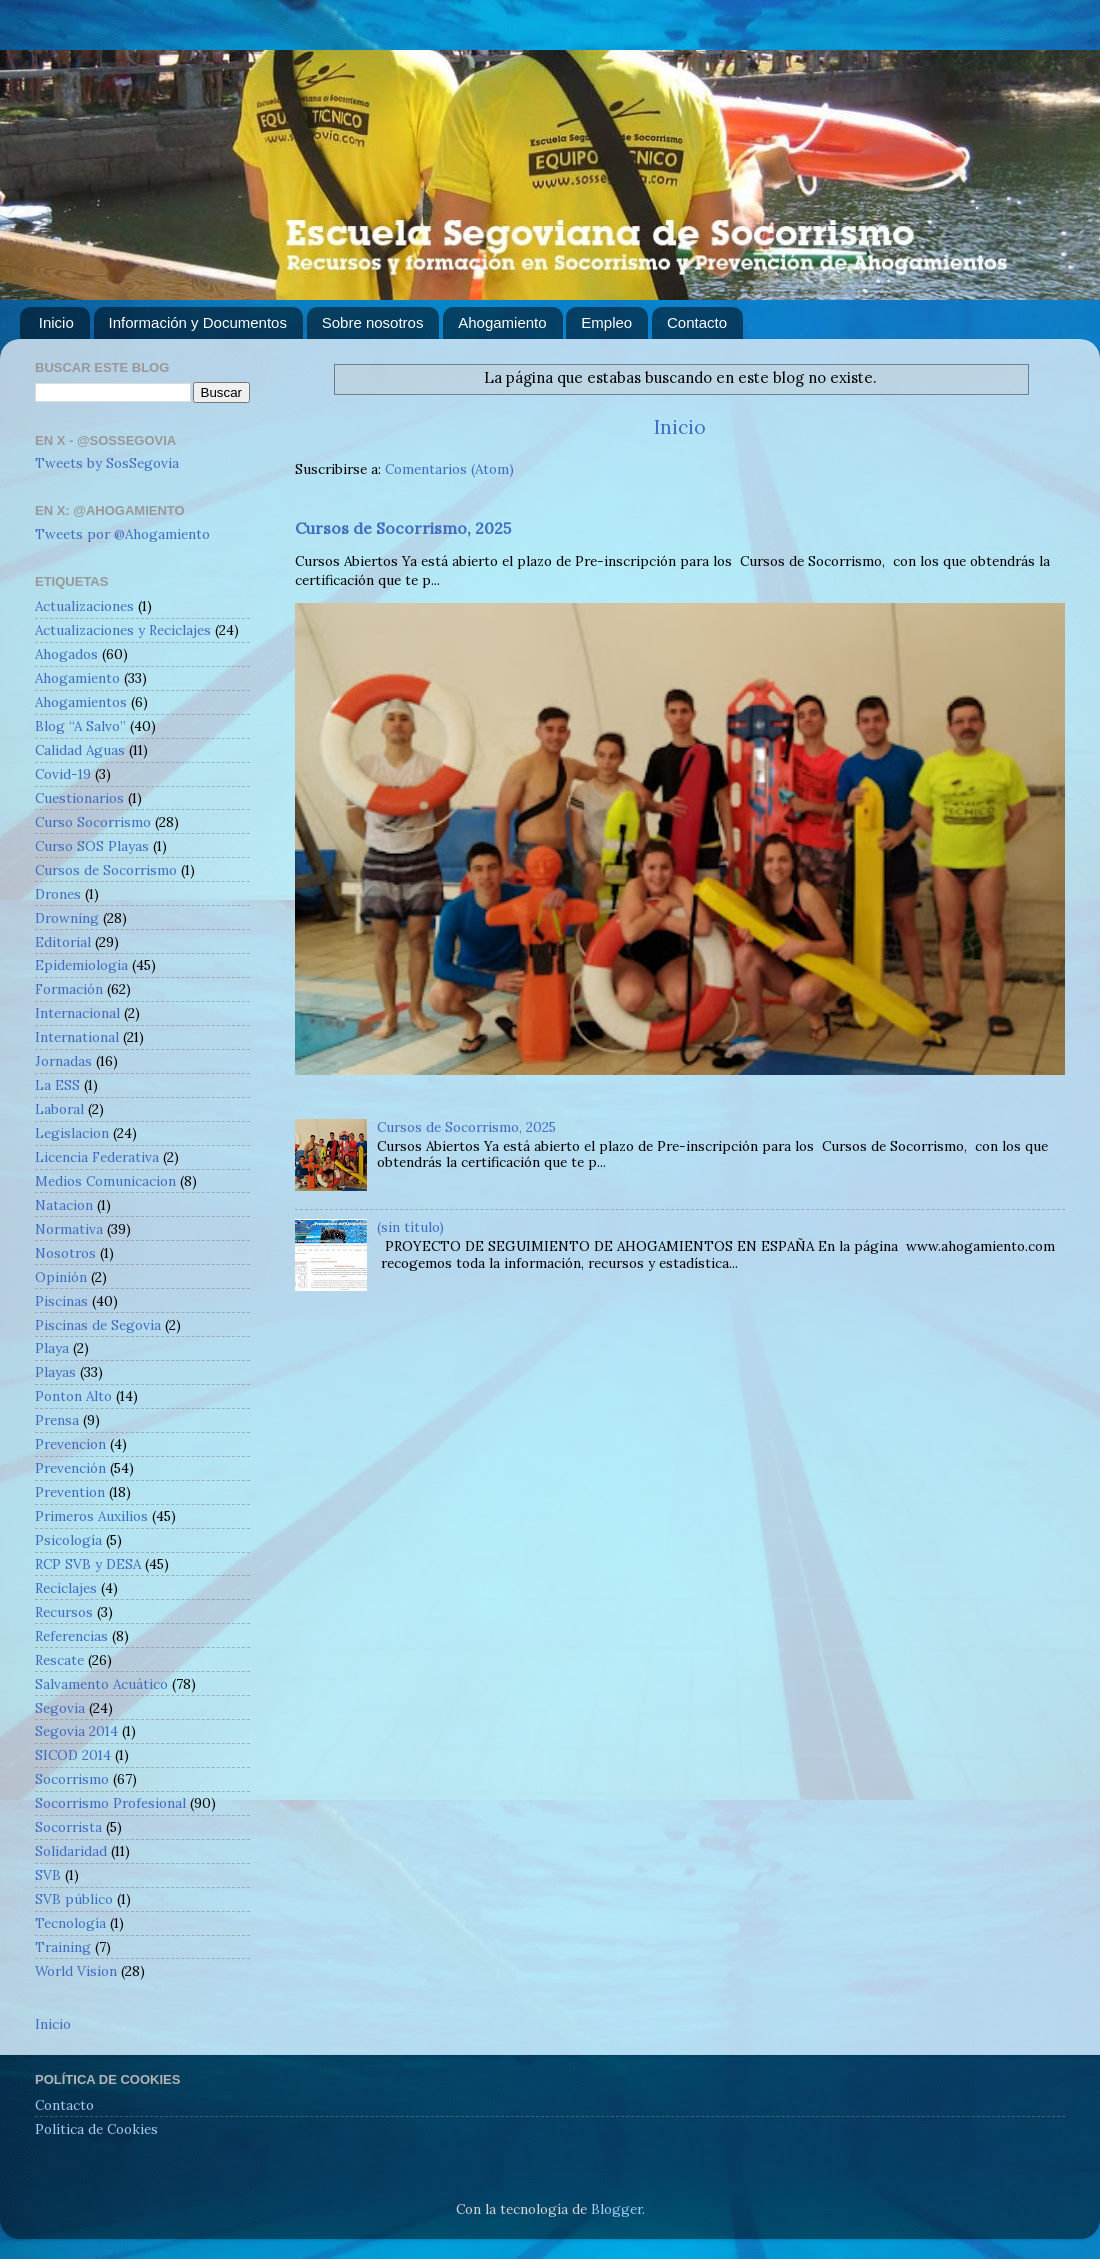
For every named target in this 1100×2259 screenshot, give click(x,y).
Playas (55, 1372)
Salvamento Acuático (101, 1684)
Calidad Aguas (80, 750)
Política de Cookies (96, 2129)
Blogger (616, 2209)
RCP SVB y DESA (88, 1564)
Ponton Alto (73, 1396)
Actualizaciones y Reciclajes (123, 630)
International (77, 1037)
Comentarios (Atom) (449, 469)
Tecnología (70, 1923)
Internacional (77, 1013)
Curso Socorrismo (93, 822)
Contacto (697, 322)
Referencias (71, 1636)
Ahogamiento (502, 322)
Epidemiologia (81, 965)
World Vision (76, 1971)
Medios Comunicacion (105, 1181)
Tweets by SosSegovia (107, 463)
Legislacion (72, 1133)
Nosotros (65, 1253)
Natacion (64, 1205)
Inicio (56, 322)
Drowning (67, 918)
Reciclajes (66, 1588)
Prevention (70, 1492)
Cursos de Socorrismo (106, 870)
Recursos (64, 1612)
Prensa (57, 1420)
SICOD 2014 (73, 1755)
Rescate (59, 1660)
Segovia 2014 (76, 1731)
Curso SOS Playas (92, 846)
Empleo (606, 322)
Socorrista (68, 1827)
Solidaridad (71, 1851)
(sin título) (410, 1227)
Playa (52, 1348)
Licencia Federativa (97, 1157)
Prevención (70, 1468)
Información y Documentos (198, 322)
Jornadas (63, 1061)
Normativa (69, 1229)
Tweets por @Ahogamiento (122, 534)
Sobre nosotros (373, 322)
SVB (48, 1875)
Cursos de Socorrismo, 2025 (403, 528)
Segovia (60, 1708)
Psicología (68, 1540)
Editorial (63, 942)
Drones (58, 894)
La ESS (57, 1085)
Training (63, 1947)
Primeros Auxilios (91, 1516)
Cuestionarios (79, 798)
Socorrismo (72, 1779)
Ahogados (66, 654)
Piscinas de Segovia (98, 1325)
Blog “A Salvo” (80, 726)
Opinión (61, 1277)
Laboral (59, 1109)
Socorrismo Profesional (110, 1803)
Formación (69, 989)
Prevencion (70, 1444)
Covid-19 (63, 774)
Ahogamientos (81, 702)
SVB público (74, 1899)
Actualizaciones (84, 606)
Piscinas (61, 1301)
